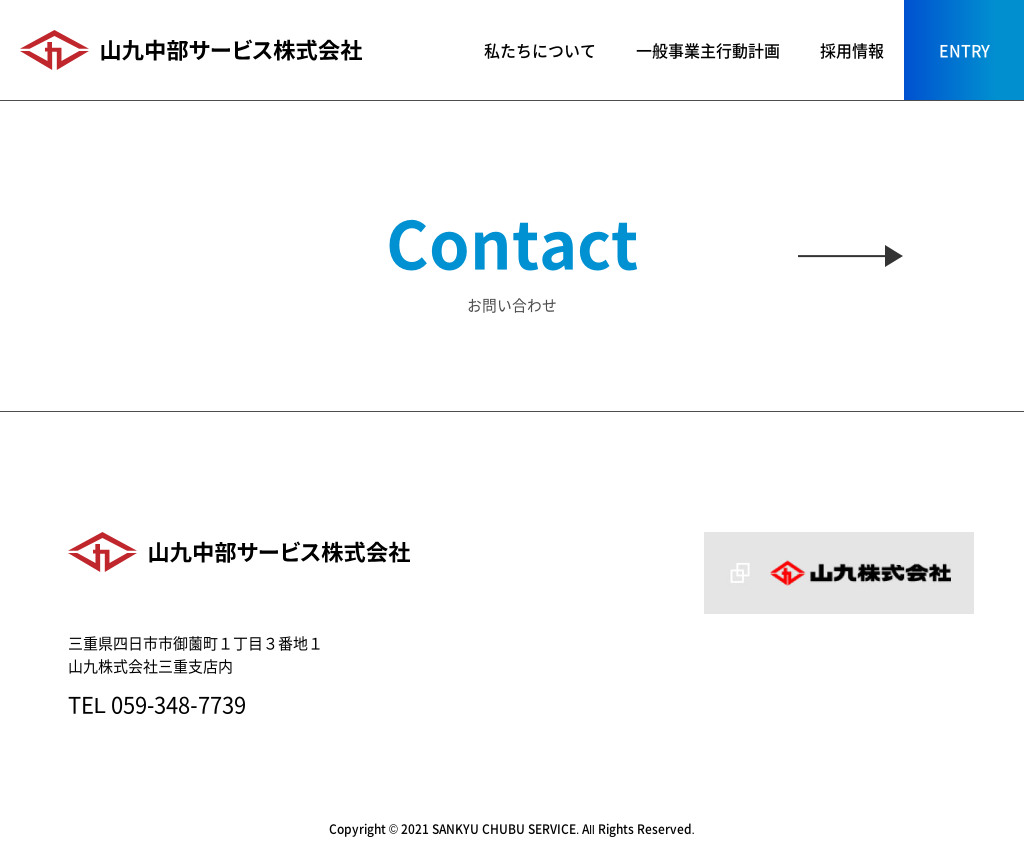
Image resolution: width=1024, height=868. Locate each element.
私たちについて (540, 50)
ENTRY (964, 50)
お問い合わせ (512, 256)
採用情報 (852, 50)
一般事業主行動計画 (708, 50)
